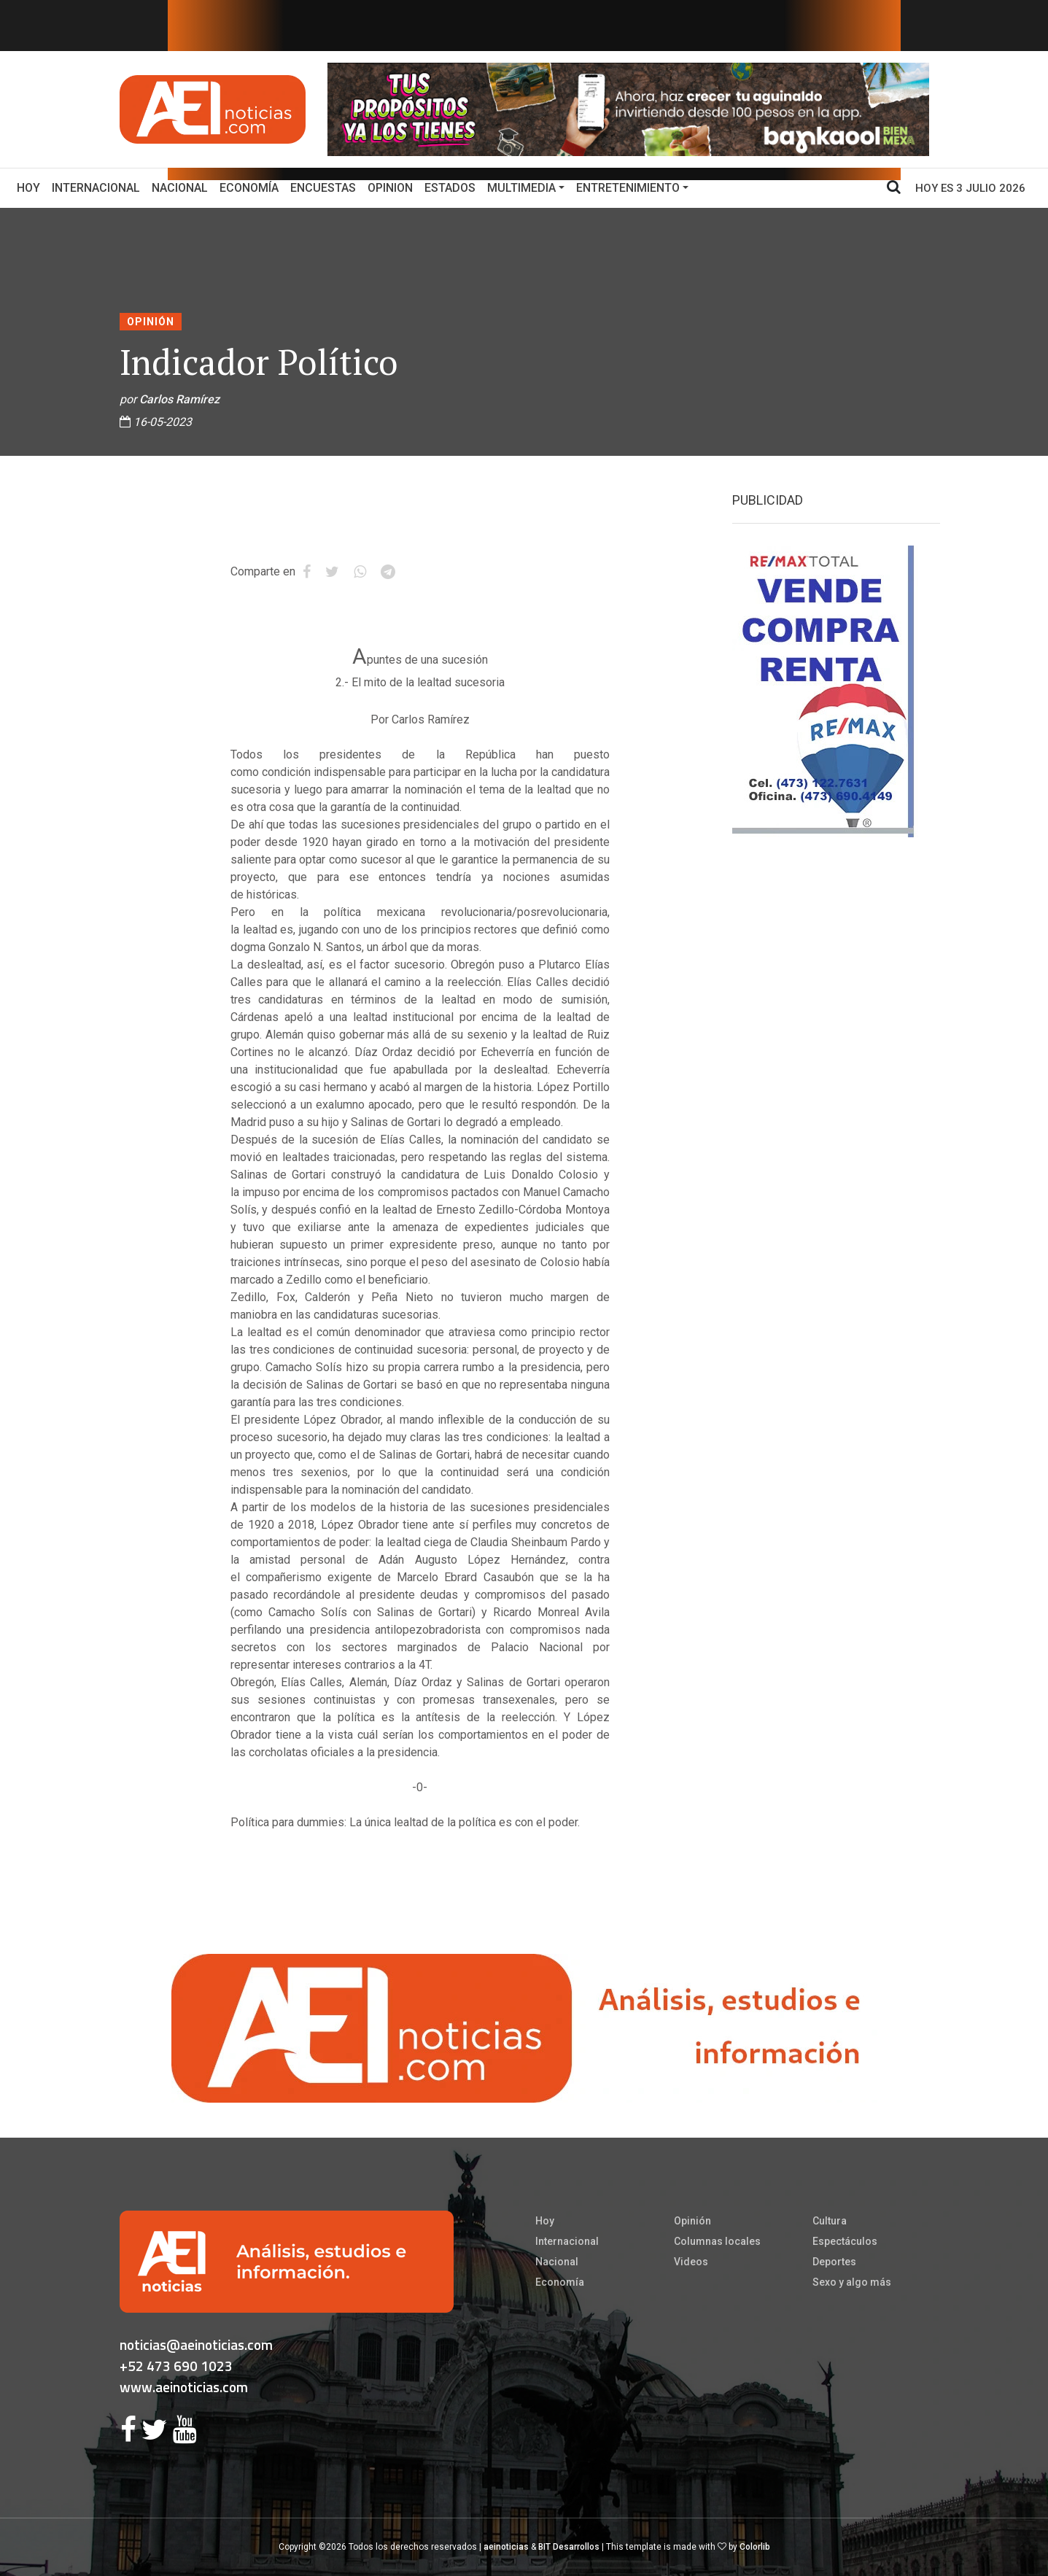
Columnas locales (717, 2241)
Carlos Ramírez (179, 399)
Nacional (180, 188)
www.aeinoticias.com (184, 2386)
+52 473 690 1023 (176, 2365)
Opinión (150, 321)
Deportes (834, 2261)
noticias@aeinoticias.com (196, 2344)
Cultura (829, 2221)
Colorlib (755, 2547)
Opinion (390, 188)
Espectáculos (844, 2241)
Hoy (31, 187)
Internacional (96, 188)
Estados (450, 188)
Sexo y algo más (851, 2282)
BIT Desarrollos (568, 2547)
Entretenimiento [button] (628, 188)
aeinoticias (506, 2547)
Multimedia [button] (521, 188)
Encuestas (323, 188)
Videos (691, 2261)
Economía (249, 188)
